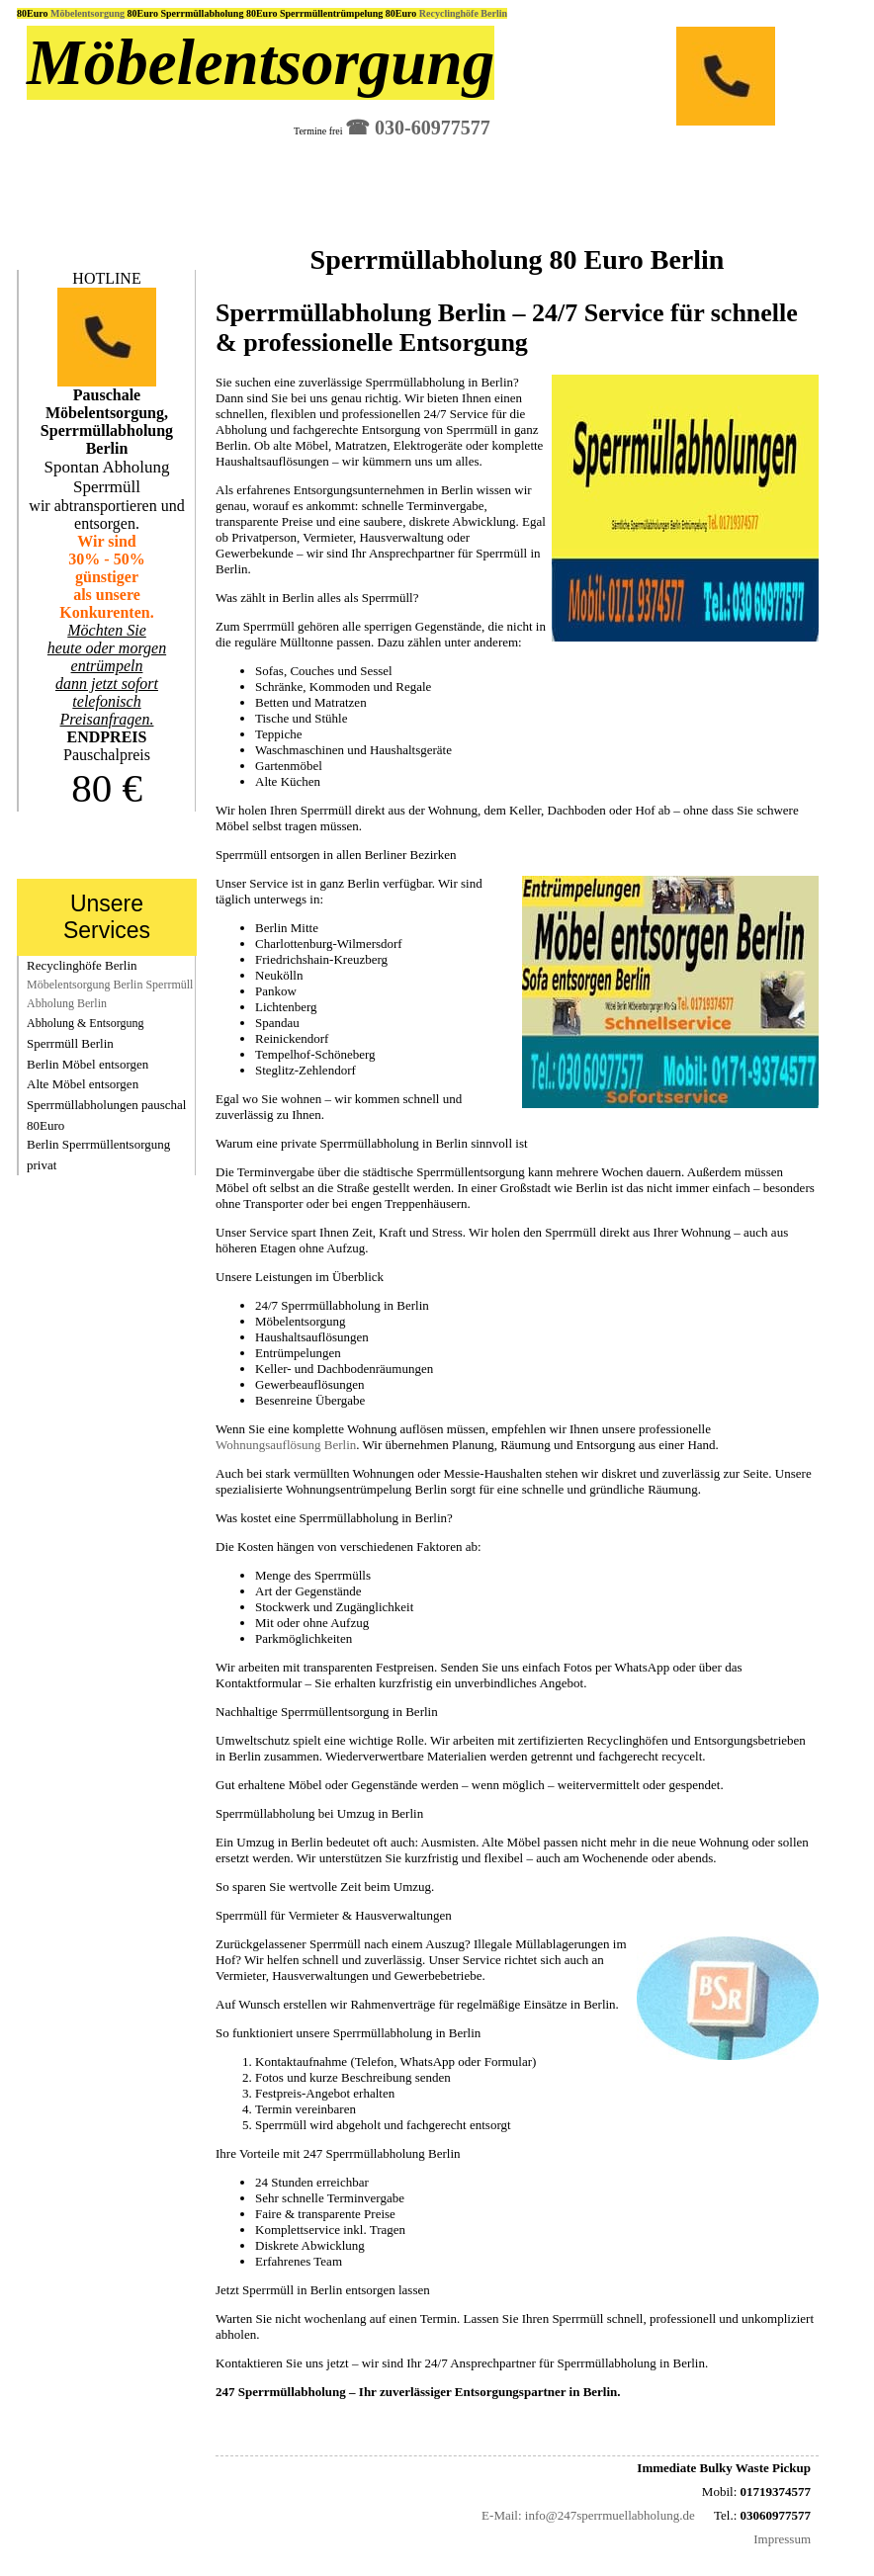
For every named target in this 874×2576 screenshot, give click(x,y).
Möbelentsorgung (89, 13)
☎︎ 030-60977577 (417, 127)
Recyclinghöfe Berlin (463, 13)
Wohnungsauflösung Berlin (286, 1444)
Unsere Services (106, 917)
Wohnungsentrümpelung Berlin (366, 1489)
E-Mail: (501, 2515)
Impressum (782, 2539)
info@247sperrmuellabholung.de (610, 2515)
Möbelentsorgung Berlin (84, 984)
